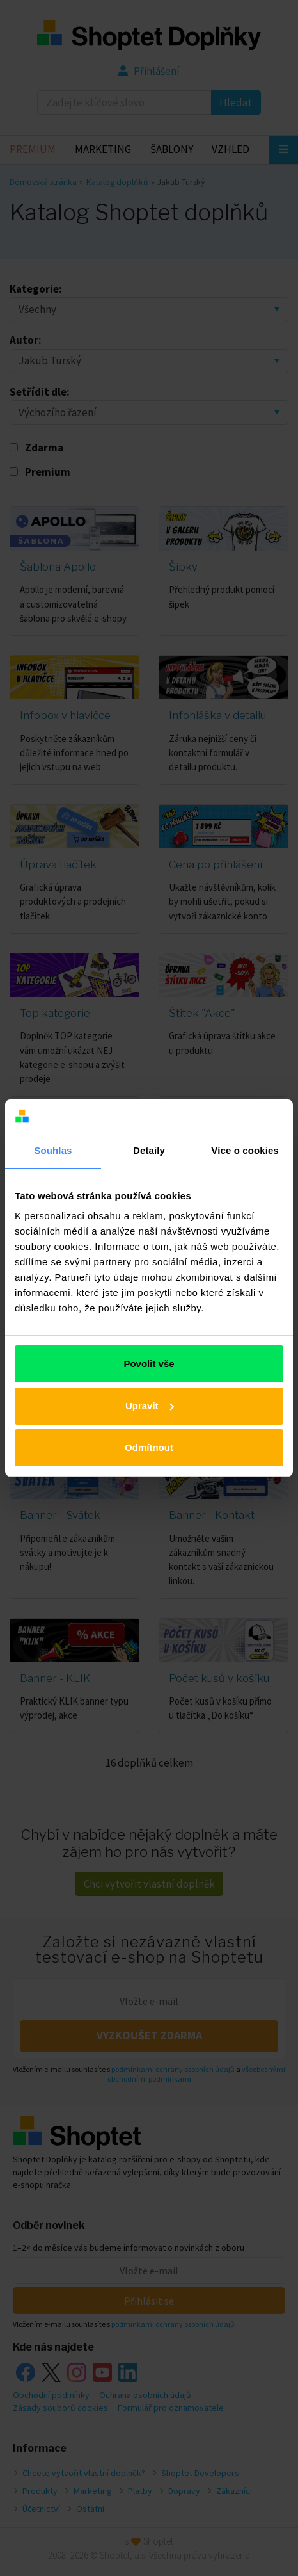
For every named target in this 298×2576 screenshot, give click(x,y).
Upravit (149, 1405)
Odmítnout (149, 1447)
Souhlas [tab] (53, 1150)
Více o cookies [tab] (245, 1150)
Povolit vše (148, 1363)
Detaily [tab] (149, 1150)
